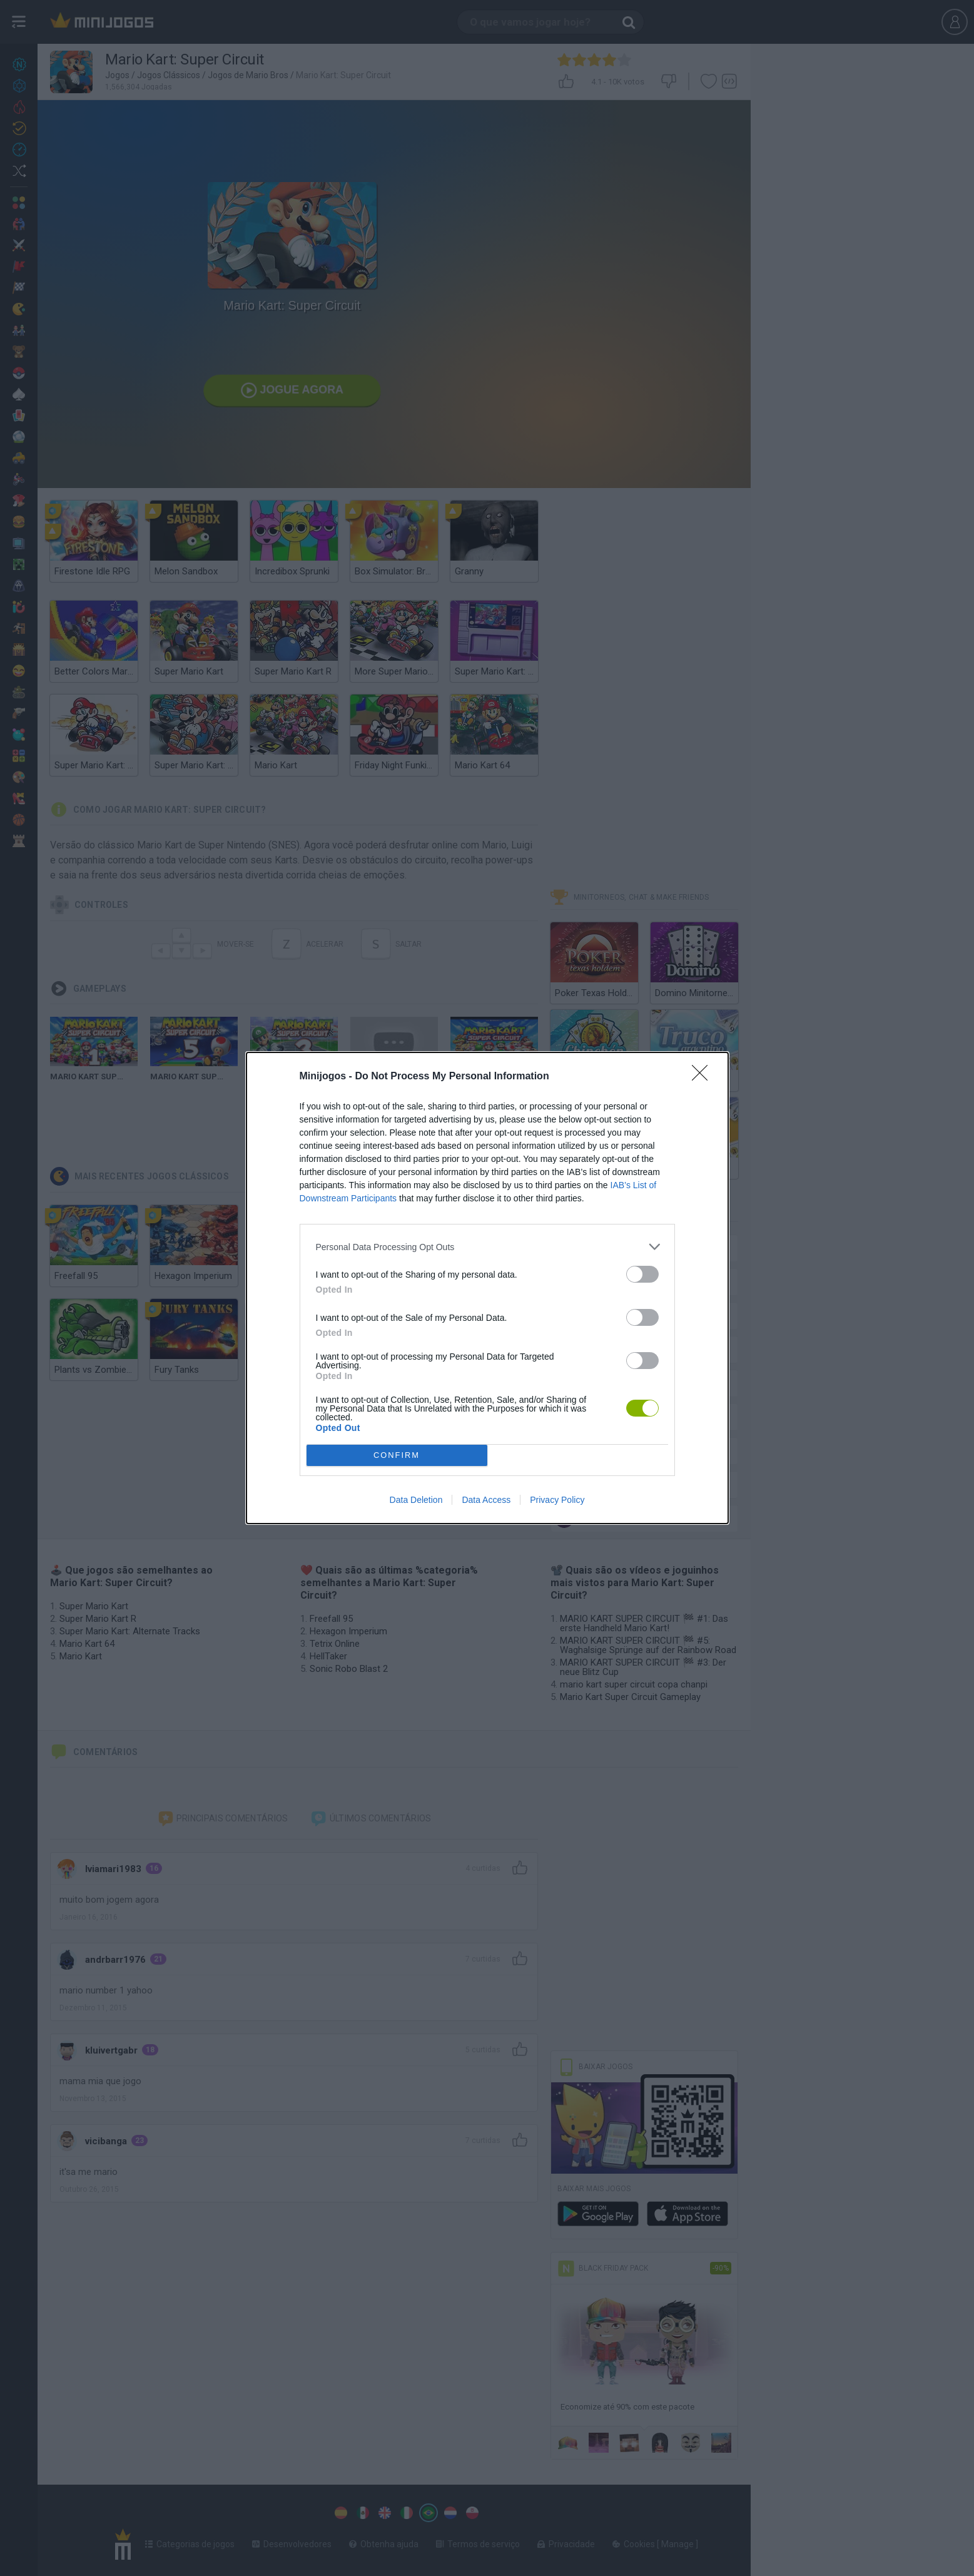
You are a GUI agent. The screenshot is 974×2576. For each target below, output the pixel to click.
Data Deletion (416, 1500)
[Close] (704, 1077)
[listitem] (487, 1246)
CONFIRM (396, 1455)
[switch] (642, 1274)
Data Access (486, 1500)
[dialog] (487, 1288)
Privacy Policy (557, 1500)
